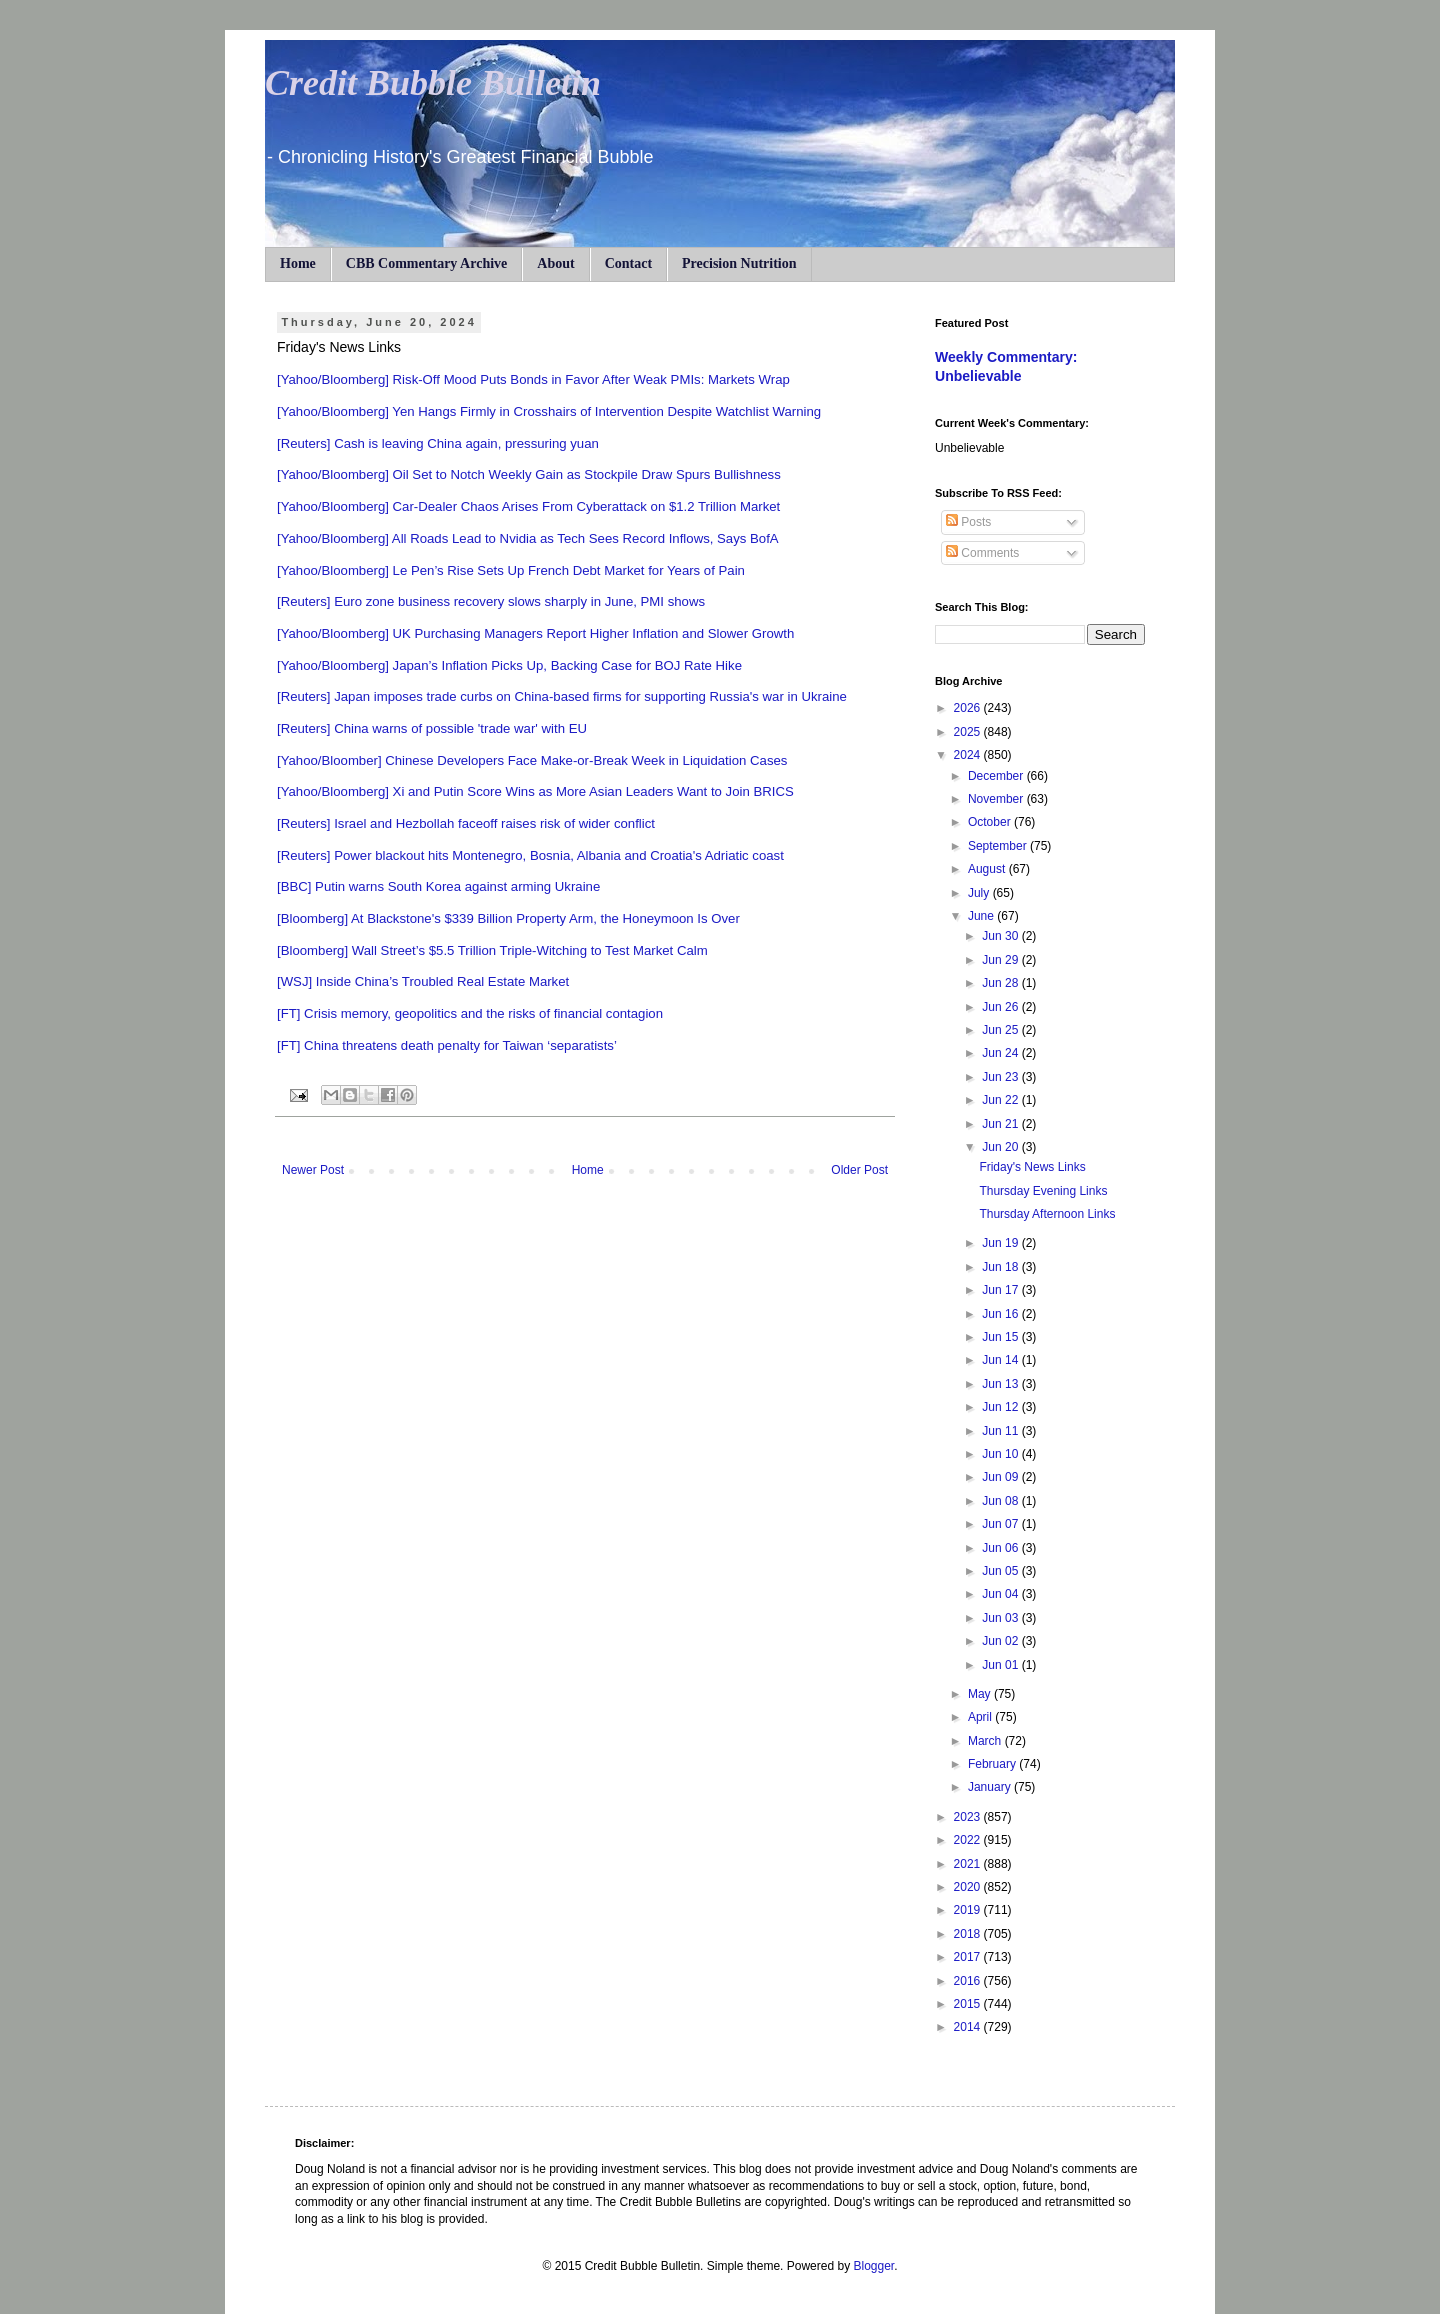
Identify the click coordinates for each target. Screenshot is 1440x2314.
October (991, 822)
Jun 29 (1001, 960)
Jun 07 (1001, 1524)
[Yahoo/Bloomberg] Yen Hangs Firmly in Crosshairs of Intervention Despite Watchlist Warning (549, 411)
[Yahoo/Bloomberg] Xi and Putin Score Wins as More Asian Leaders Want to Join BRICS (535, 791)
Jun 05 (1001, 1571)
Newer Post (313, 1170)
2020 (969, 1887)
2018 (969, 1934)
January (991, 1787)
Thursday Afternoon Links (1047, 1214)
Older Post (859, 1170)
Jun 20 (1001, 1147)
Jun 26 (1001, 1007)
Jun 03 (1001, 1618)
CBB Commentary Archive (427, 263)
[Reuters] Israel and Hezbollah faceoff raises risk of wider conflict (466, 823)
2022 (969, 1840)
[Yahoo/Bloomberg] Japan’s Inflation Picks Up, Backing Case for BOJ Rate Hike (509, 665)
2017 (969, 1957)
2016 (969, 1981)
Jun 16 (1001, 1314)
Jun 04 (1001, 1594)
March (986, 1741)
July (980, 893)
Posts (968, 522)
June (982, 916)
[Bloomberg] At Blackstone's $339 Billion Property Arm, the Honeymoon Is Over (508, 918)
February (993, 1764)
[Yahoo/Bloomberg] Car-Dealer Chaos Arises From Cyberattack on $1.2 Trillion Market (528, 506)
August (988, 869)
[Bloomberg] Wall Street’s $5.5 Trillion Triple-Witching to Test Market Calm (492, 950)
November (997, 799)
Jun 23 (1001, 1077)
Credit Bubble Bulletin (433, 83)
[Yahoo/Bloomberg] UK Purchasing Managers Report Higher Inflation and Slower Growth (535, 633)
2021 (969, 1864)
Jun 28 (1001, 983)
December (997, 776)
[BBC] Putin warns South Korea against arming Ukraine (438, 886)
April (981, 1717)
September (999, 846)
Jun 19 (1001, 1243)
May (981, 1694)
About (555, 263)
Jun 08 (1001, 1501)
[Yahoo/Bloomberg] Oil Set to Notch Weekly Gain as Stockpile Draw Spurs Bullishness (529, 474)
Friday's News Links (1032, 1167)
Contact (628, 263)
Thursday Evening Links (1043, 1191)
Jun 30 (1001, 936)
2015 (969, 2004)
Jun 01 (1001, 1665)
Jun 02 (1001, 1641)
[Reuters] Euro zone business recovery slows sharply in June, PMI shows (491, 601)
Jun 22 (1001, 1100)
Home (298, 263)
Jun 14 (1001, 1360)
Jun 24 (1001, 1053)
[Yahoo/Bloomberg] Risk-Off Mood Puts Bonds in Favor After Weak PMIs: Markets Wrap (533, 379)
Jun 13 (1001, 1384)
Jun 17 (1001, 1290)
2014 (969, 2027)
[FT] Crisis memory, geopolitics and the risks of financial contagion (470, 1013)
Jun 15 (1001, 1337)
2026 (969, 708)
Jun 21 (1001, 1124)
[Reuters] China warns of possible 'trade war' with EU (432, 728)
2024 (969, 755)
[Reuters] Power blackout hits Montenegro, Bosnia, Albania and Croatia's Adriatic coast (530, 855)
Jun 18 (1001, 1267)
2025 (969, 732)
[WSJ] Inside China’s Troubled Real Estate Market (423, 981)
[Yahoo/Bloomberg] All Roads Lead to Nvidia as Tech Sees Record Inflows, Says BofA (528, 538)
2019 (969, 1910)
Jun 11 (1001, 1431)
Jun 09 (1001, 1477)
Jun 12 (1001, 1407)
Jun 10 (1001, 1454)
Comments (982, 553)
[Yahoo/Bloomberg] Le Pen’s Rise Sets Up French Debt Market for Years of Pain (511, 570)
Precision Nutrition (739, 263)
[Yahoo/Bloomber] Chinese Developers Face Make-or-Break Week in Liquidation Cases (532, 760)
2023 (969, 1817)
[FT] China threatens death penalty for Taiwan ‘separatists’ (447, 1045)
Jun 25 (1001, 1030)
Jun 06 (1001, 1548)
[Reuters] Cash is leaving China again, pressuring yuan (438, 443)
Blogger (873, 2266)
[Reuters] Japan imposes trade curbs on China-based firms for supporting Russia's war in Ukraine (562, 696)
